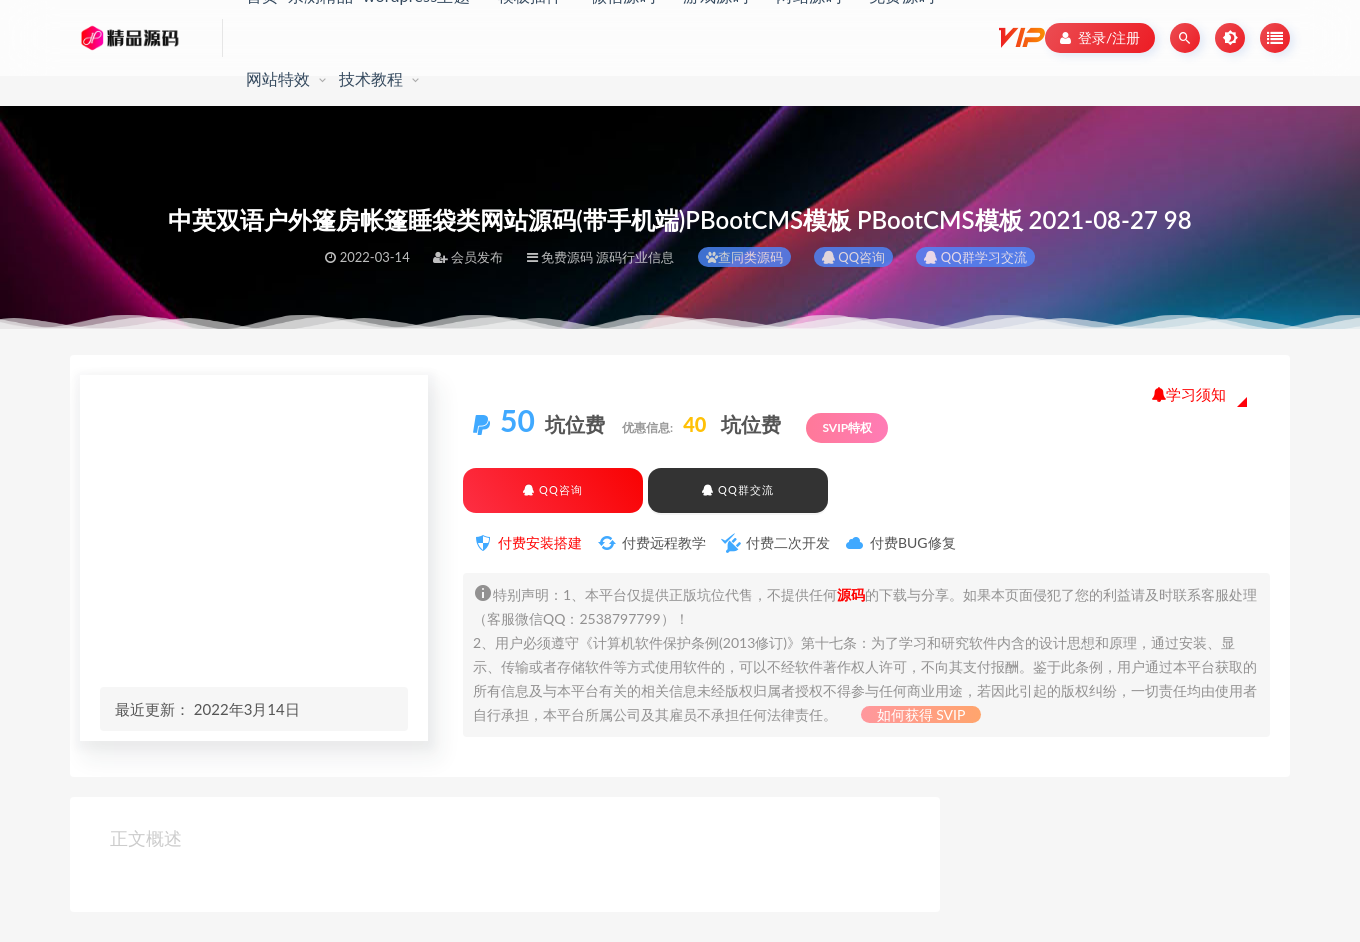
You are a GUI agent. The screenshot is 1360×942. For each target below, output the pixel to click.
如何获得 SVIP (921, 714)
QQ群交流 (737, 489)
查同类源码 (744, 257)
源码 (851, 594)
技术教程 (371, 78)
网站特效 (278, 78)
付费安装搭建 (540, 542)
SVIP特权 (847, 427)
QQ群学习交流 (975, 257)
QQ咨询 (853, 257)
